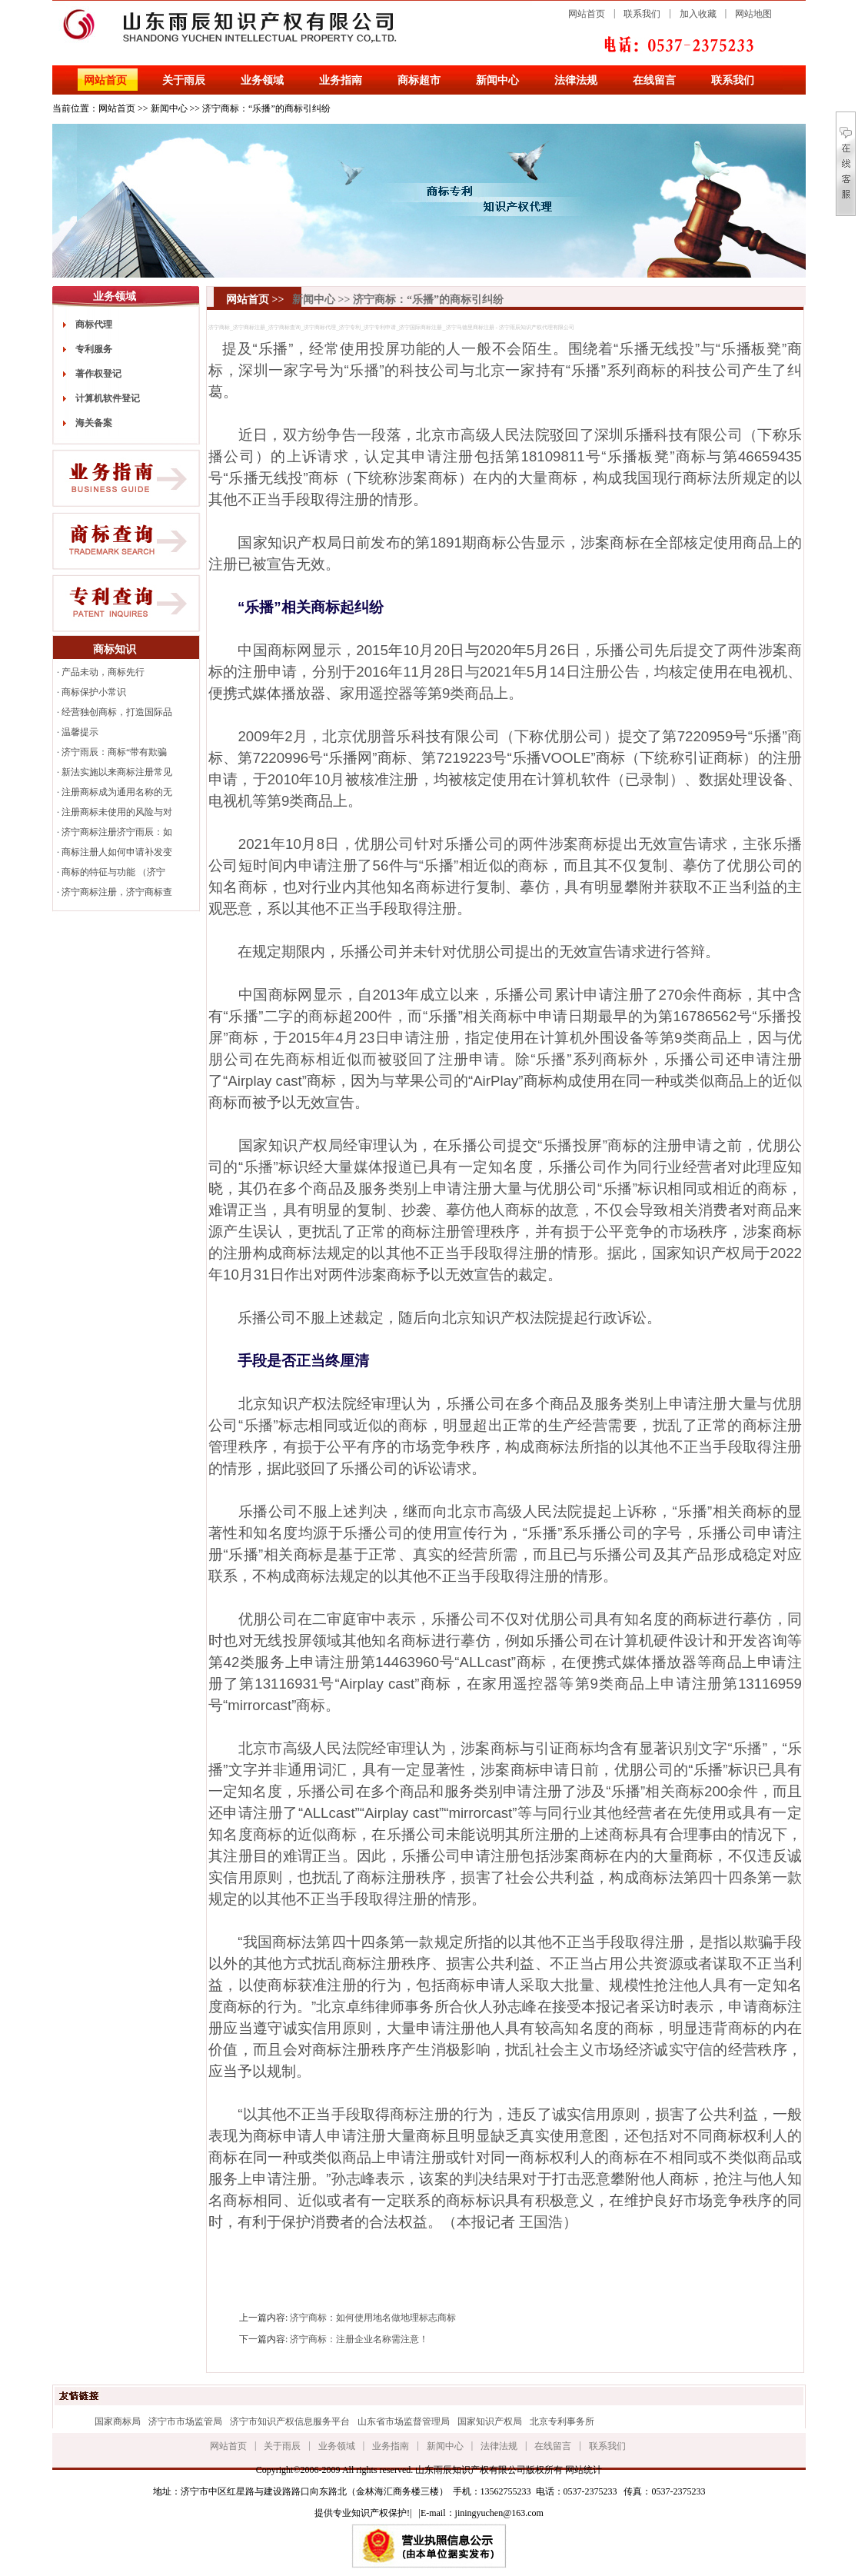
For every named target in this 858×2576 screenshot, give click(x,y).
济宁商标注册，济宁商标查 (117, 892)
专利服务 (93, 349)
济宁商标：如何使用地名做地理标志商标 (373, 2317)
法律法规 (575, 80)
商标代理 (93, 324)
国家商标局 (118, 2421)
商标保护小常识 (94, 692)
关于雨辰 (183, 80)
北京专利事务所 (562, 2421)
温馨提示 (80, 732)
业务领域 (262, 80)
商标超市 (419, 80)
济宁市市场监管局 (185, 2421)
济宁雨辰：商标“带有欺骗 (114, 752)
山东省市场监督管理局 (404, 2421)
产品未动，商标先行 (103, 672)
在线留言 (654, 80)
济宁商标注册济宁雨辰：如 (117, 832)
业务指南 (340, 80)
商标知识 (114, 649)
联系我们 (642, 13)
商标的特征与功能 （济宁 (113, 872)
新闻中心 (497, 80)
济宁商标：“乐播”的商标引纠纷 (266, 108)
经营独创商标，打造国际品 (117, 712)
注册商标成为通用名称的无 (117, 792)
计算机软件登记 (107, 398)
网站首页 (586, 13)
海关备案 (93, 423)
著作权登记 (98, 373)
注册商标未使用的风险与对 (117, 812)
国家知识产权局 (489, 2421)
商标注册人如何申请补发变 (117, 852)
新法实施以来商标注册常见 (117, 772)
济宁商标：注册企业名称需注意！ (359, 2339)
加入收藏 (698, 13)
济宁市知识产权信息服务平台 (290, 2421)
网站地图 (753, 13)
